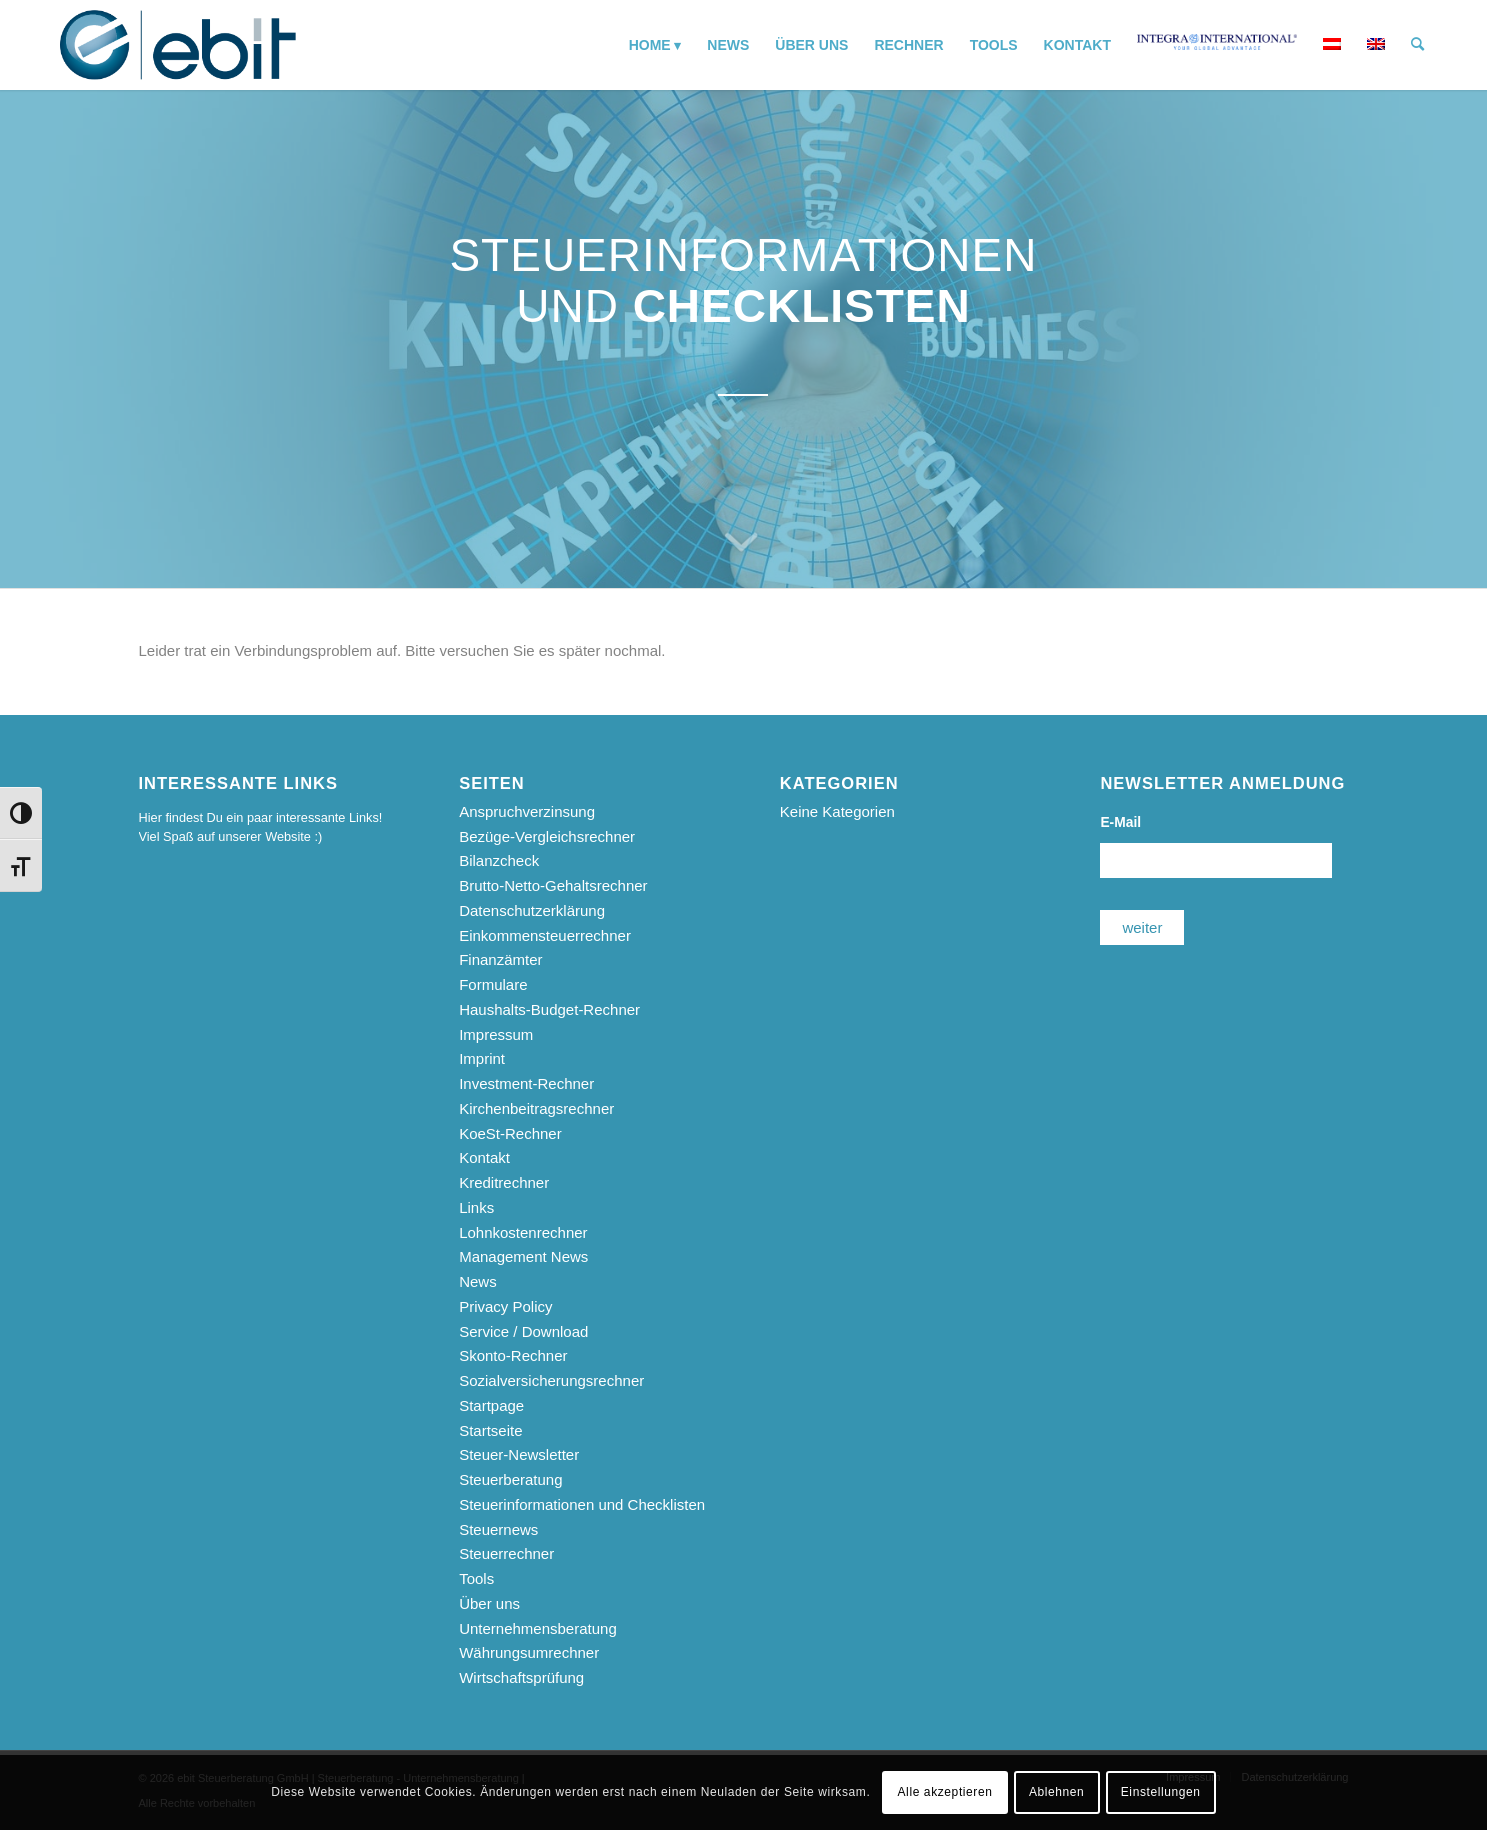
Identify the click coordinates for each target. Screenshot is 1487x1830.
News (478, 1281)
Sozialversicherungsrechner (551, 1380)
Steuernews (498, 1529)
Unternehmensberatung (538, 1628)
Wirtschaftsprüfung (521, 1677)
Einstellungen (1161, 1792)
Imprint (482, 1058)
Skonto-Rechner (513, 1355)
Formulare (493, 984)
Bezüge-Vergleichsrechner (547, 836)
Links (476, 1207)
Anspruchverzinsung (527, 811)
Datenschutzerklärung (532, 910)
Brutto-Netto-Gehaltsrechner (553, 885)
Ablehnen (1057, 1792)
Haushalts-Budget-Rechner (549, 1009)
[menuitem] (655, 45)
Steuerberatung (510, 1479)
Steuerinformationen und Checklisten (582, 1504)
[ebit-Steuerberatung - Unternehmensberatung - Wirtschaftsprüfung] (178, 45)
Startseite (490, 1430)
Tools (476, 1578)
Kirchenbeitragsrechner (536, 1108)
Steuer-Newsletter (519, 1454)
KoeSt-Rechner (510, 1133)
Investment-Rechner (526, 1083)
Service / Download (523, 1331)
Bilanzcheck (499, 860)
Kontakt (484, 1157)
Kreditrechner (504, 1182)
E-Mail (1120, 822)
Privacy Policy (505, 1306)
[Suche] (1417, 45)
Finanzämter (500, 959)
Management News (523, 1256)
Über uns (489, 1603)
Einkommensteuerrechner (545, 935)
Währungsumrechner (529, 1652)
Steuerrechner (506, 1553)
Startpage (491, 1405)
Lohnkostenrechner (523, 1232)
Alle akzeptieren (945, 1792)
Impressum (496, 1034)
